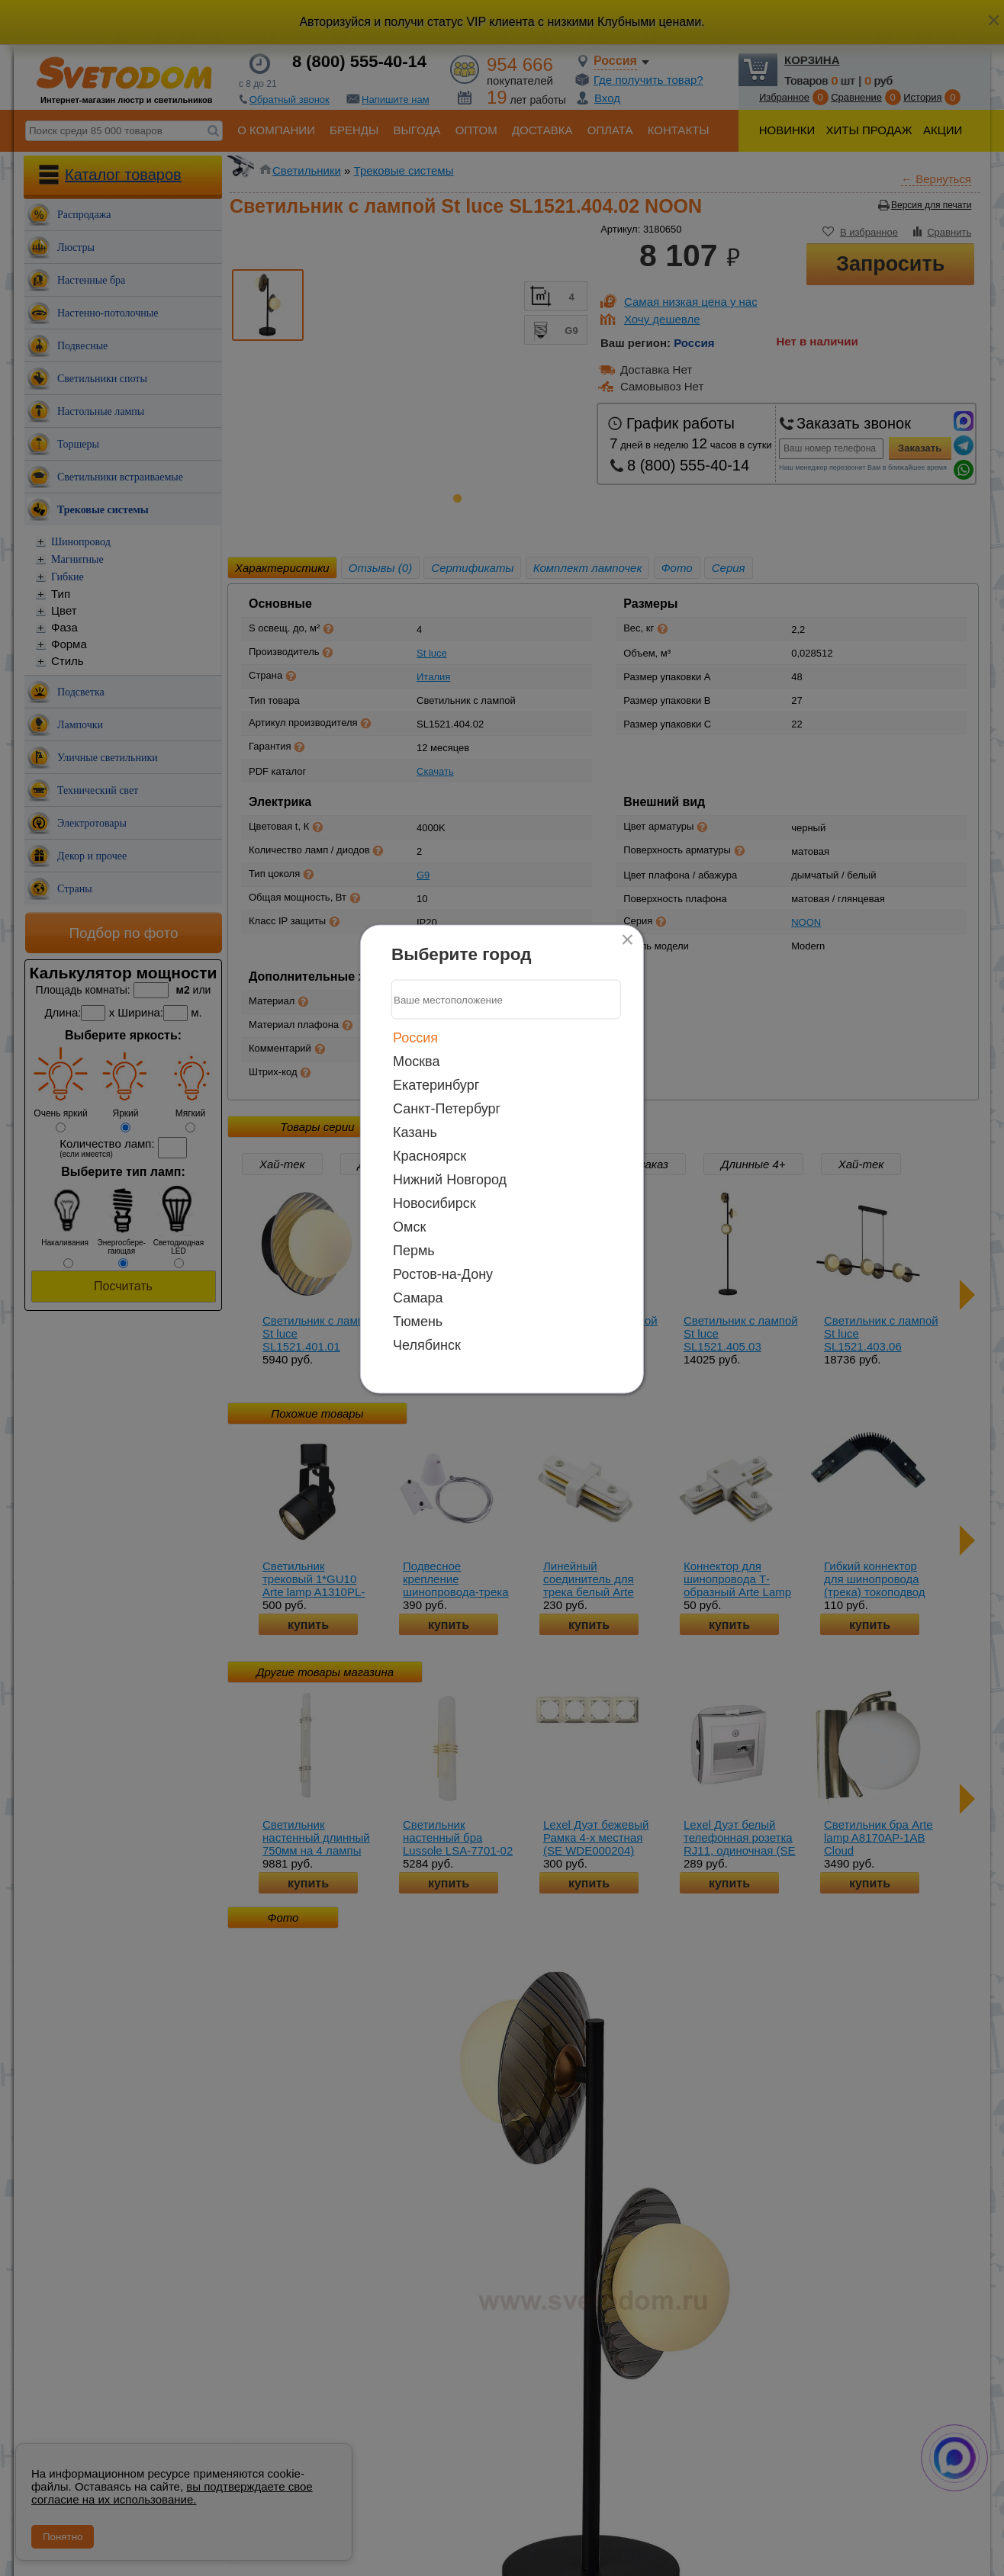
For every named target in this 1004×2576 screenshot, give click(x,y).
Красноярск (429, 1156)
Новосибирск (434, 1203)
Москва (416, 1061)
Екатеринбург (436, 1085)
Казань (415, 1132)
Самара (418, 1298)
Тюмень (417, 1321)
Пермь (414, 1250)
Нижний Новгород (450, 1179)
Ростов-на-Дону (443, 1274)
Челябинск (427, 1345)
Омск (409, 1227)
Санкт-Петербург (446, 1108)
